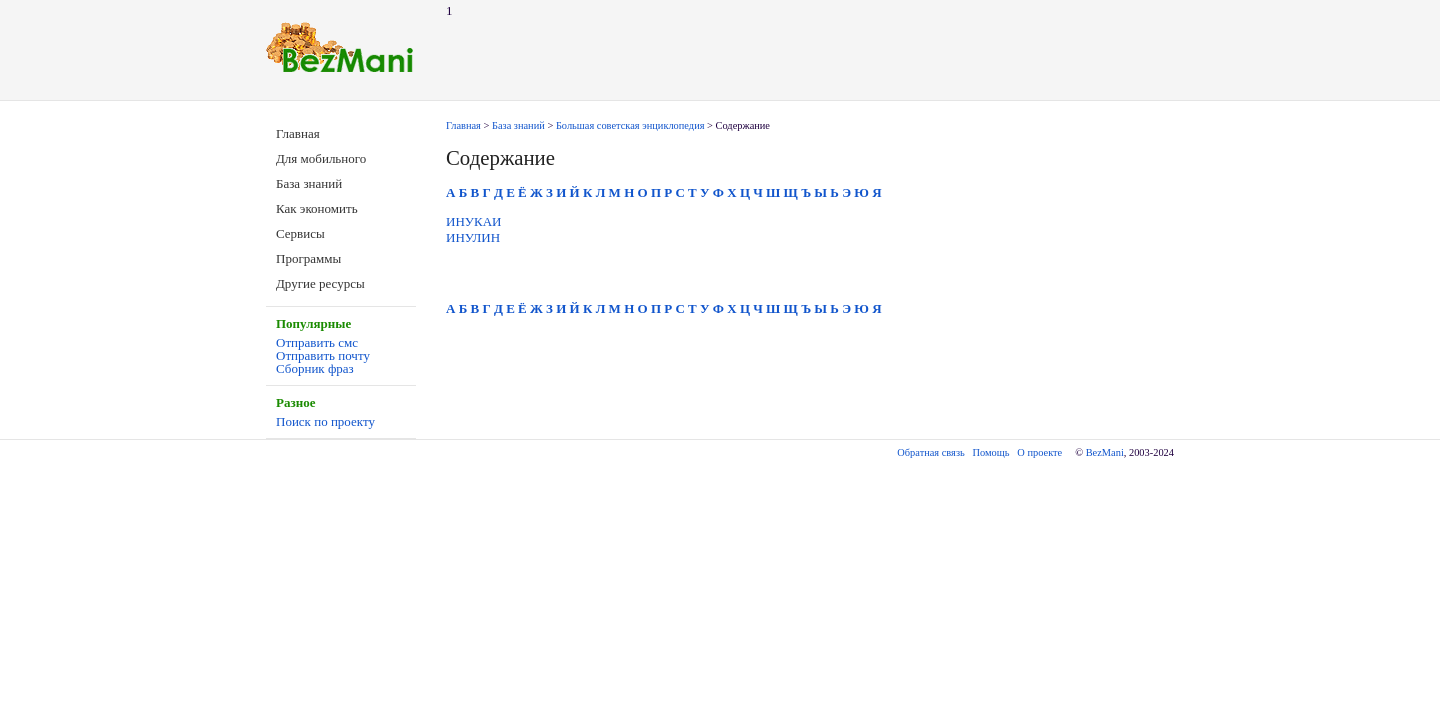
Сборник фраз (315, 368)
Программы (308, 258)
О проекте (1039, 452)
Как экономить (317, 208)
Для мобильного (321, 158)
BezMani (1105, 452)
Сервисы (300, 233)
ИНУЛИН (473, 237)
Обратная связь (930, 452)
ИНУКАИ (473, 221)
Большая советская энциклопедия (630, 125)
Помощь (991, 452)
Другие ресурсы (320, 283)
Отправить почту (323, 355)
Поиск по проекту (325, 421)
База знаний (309, 183)
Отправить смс (317, 342)
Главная (298, 133)
